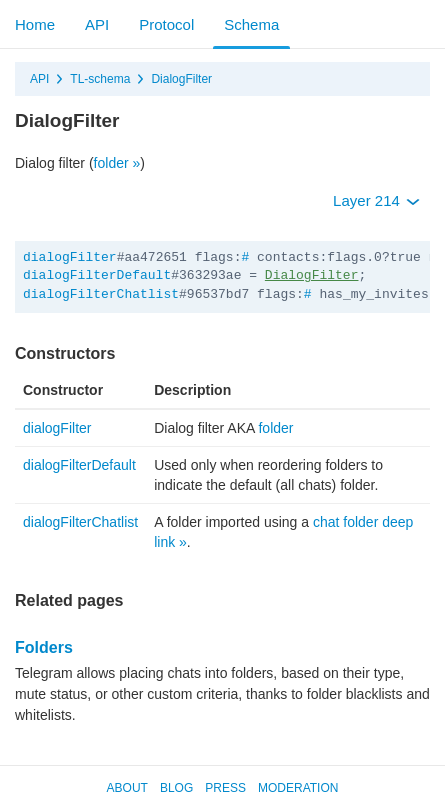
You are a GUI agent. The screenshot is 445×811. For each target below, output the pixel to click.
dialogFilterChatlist (101, 294)
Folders (44, 647)
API (97, 24)
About (127, 788)
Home (35, 24)
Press (225, 788)
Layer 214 (376, 200)
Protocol (166, 24)
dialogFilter (70, 257)
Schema (251, 24)
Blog (176, 788)
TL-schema (100, 79)
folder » (117, 163)
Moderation (298, 788)
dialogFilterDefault (97, 275)
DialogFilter (181, 79)
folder (275, 428)
